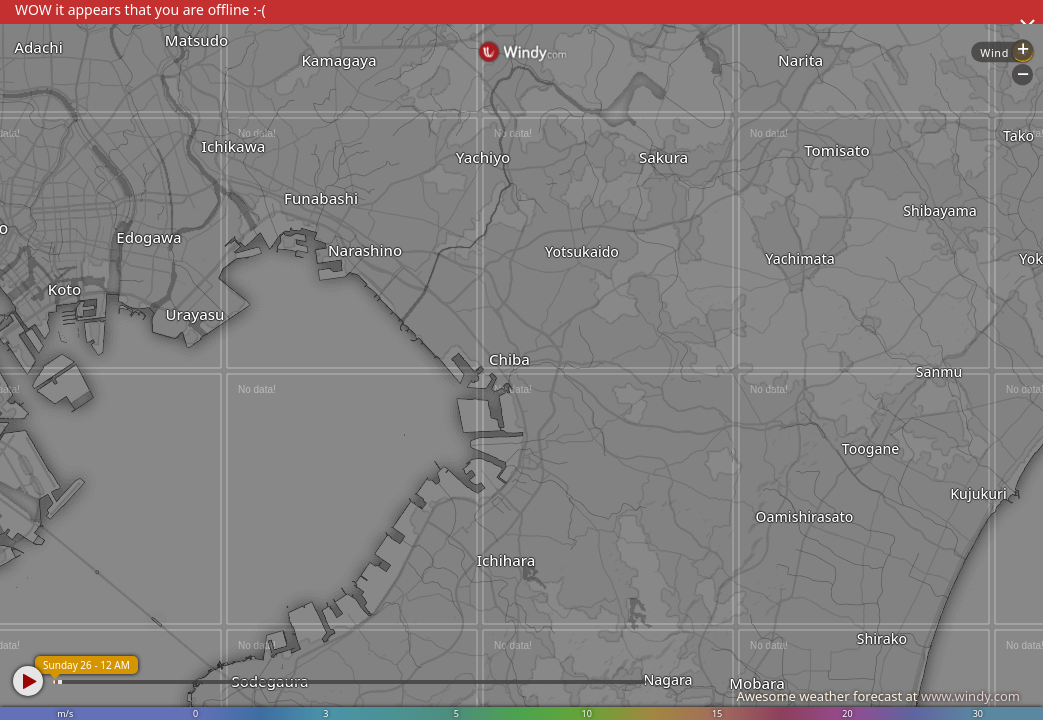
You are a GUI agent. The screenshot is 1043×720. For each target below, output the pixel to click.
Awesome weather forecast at (878, 696)
